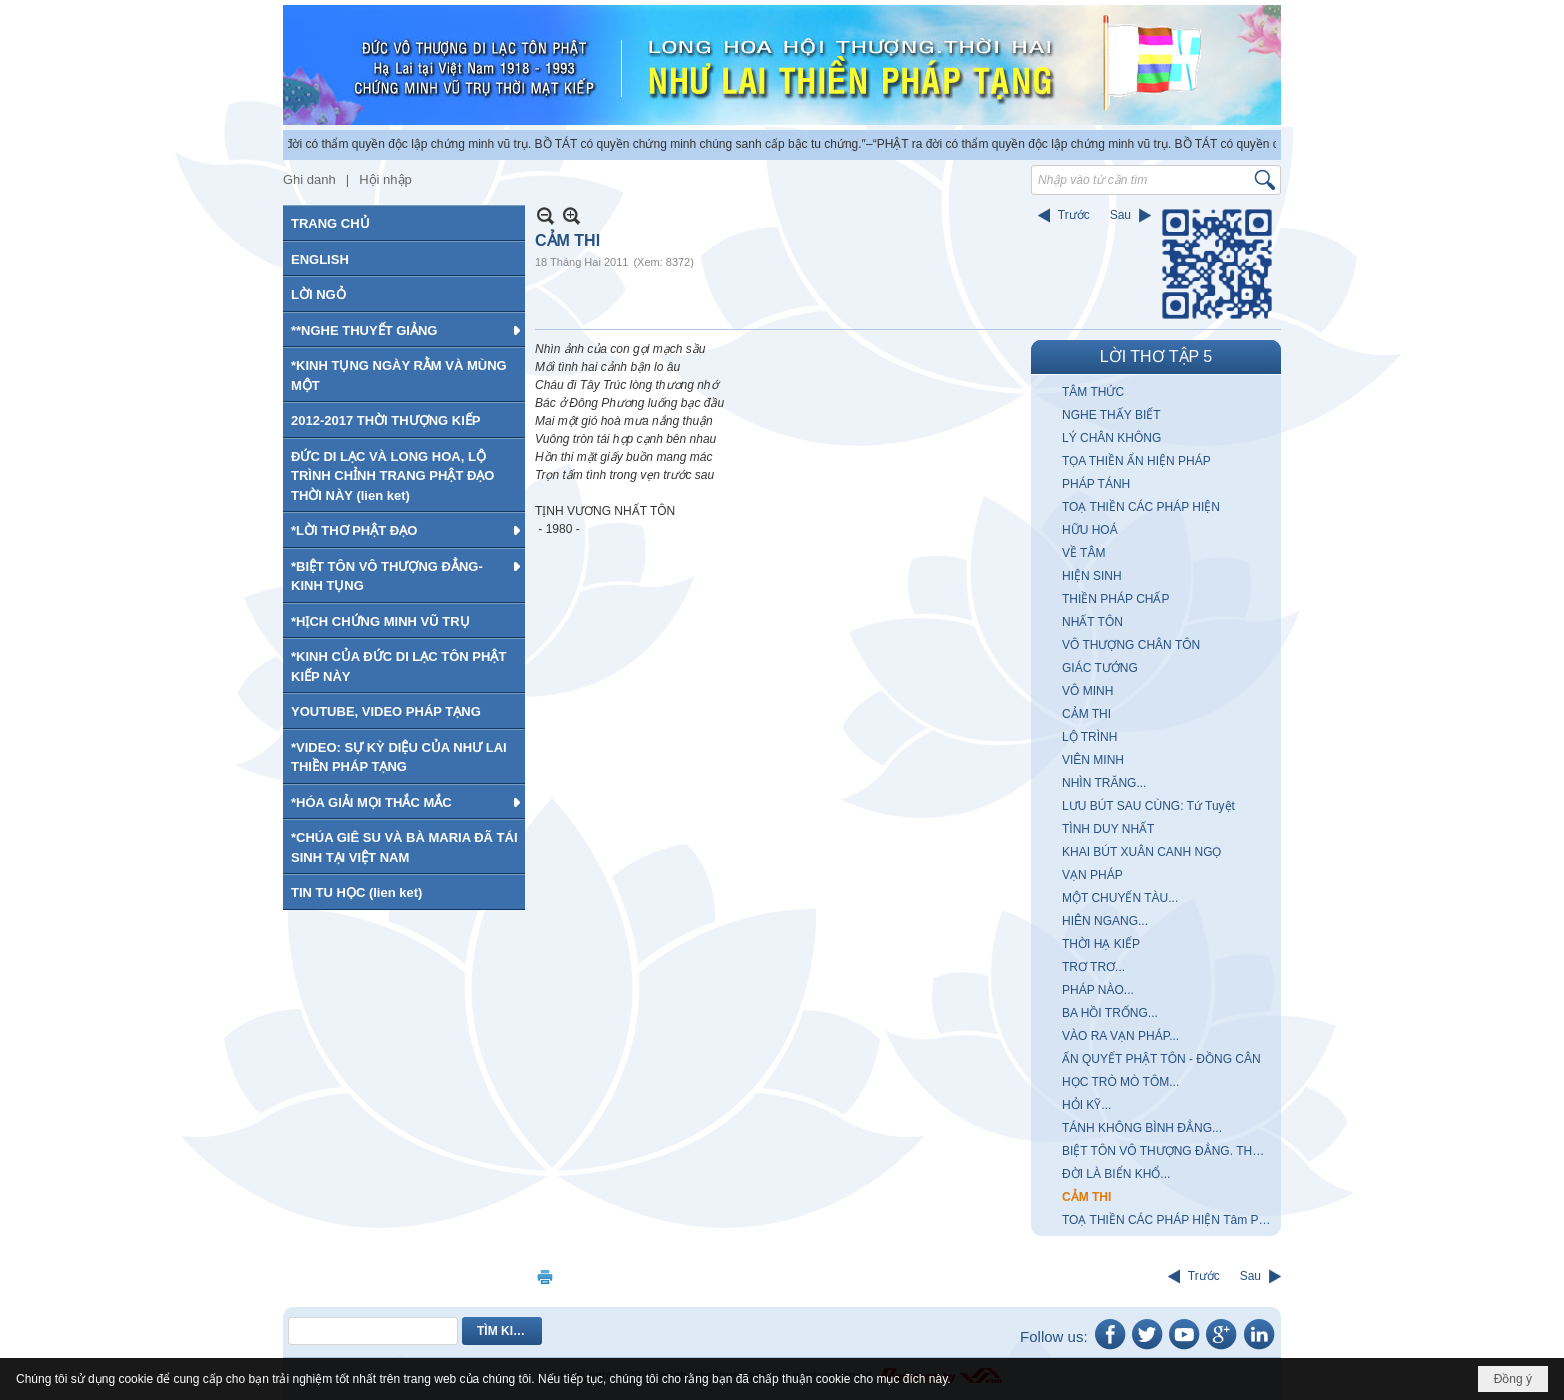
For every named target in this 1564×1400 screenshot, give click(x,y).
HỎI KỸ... (1086, 1105)
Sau (1120, 215)
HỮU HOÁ (1090, 530)
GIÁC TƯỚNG (1100, 668)
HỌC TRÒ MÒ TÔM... (1120, 1082)
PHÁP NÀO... (1098, 990)
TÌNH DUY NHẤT (1108, 829)
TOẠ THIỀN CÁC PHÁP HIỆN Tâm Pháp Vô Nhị (1169, 1220)
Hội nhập (385, 179)
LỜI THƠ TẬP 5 (1156, 356)
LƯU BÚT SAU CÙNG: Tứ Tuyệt (1148, 806)
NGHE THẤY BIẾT (1111, 415)
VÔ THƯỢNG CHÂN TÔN (1131, 645)
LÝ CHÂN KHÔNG (1111, 438)
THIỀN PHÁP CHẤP (1115, 599)
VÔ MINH (1087, 691)
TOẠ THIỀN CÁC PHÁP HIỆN (1141, 507)
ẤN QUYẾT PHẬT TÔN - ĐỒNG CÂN (1161, 1059)
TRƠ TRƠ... (1093, 967)
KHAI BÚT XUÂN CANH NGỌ (1141, 852)
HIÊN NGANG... (1105, 921)
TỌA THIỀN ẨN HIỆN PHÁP (1136, 461)
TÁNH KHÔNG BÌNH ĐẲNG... (1142, 1128)
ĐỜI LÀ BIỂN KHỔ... (1116, 1174)
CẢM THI (1086, 714)
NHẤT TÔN (1092, 622)
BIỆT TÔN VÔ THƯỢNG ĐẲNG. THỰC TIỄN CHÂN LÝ (1169, 1151)
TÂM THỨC (1093, 392)
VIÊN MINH (1093, 760)
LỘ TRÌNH (1089, 737)
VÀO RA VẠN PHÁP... (1120, 1036)
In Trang (545, 1276)
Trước (1074, 215)
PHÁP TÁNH (1096, 484)
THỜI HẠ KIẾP (1101, 944)
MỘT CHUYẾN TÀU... (1120, 898)
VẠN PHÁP (1092, 875)
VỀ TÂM (1083, 553)
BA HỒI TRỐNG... (1110, 1013)
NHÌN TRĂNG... (1104, 783)
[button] (404, 330)
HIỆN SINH (1092, 576)
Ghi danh (309, 179)
